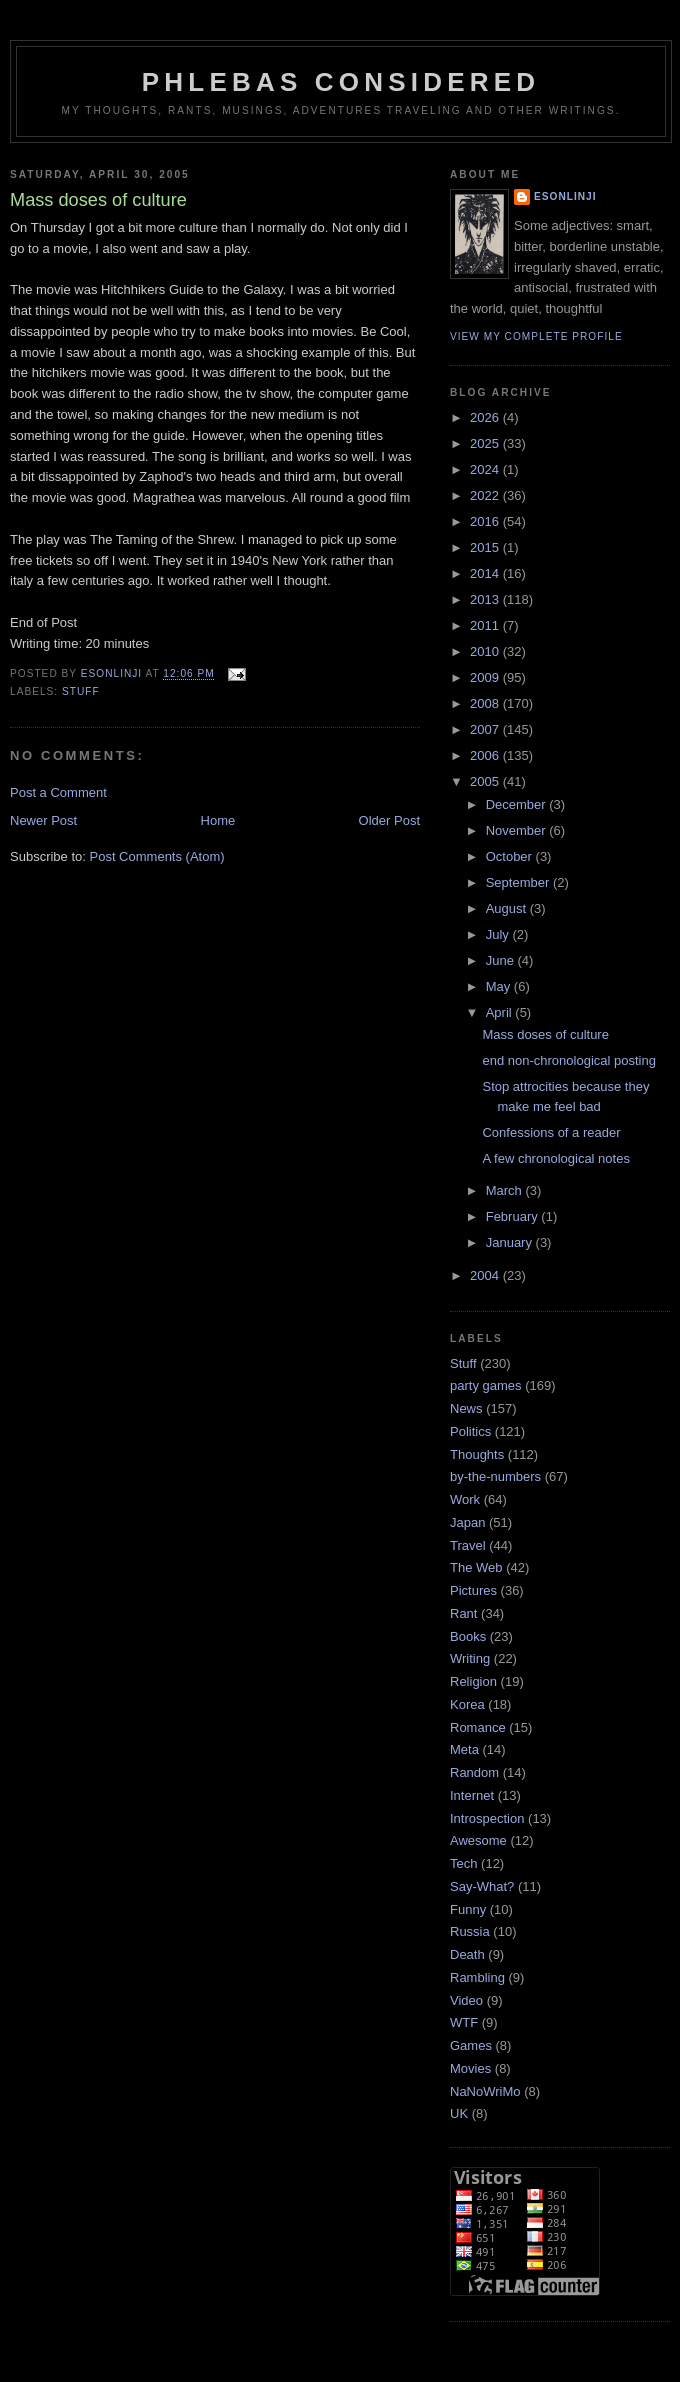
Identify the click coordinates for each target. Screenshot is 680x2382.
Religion (473, 1681)
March (506, 1190)
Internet (472, 1795)
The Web (476, 1567)
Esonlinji (565, 196)
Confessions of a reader (551, 1132)
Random (474, 1772)
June (502, 960)
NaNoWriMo (485, 2091)
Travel (468, 1545)
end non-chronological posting (568, 1060)
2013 (486, 599)
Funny (468, 1909)
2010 (486, 651)
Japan (467, 1522)
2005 (486, 781)
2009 (486, 677)
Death (467, 1954)
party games (486, 1385)
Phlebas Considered (341, 82)
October (511, 856)
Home (218, 820)
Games (471, 2045)
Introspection (487, 1818)
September (519, 882)
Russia (470, 1931)
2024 (486, 469)
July (499, 934)
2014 (486, 573)
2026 (486, 417)
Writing (470, 1658)
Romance (478, 1727)
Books (468, 1636)
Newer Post (43, 820)
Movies (470, 2068)
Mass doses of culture (545, 1034)
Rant (463, 1613)
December (518, 804)
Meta (464, 1749)
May (500, 986)
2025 (486, 443)
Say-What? (482, 1886)
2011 (486, 625)
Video (466, 2000)
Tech (463, 1863)
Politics (470, 1431)
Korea (467, 1704)
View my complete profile (536, 336)
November (518, 830)
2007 (486, 729)
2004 (486, 1275)
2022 (486, 495)
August (508, 908)
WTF (464, 2022)
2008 (486, 703)
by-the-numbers (495, 1476)
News (466, 1408)
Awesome (478, 1840)
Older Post (389, 820)
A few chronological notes (555, 1158)
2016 (486, 521)
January (511, 1242)
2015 (486, 547)
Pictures (473, 1590)
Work (465, 1499)
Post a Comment (58, 792)
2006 (486, 755)
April (501, 1012)
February (514, 1216)
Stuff (81, 691)
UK (459, 2113)
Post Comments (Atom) (157, 856)
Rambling (477, 1977)
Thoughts (477, 1454)
